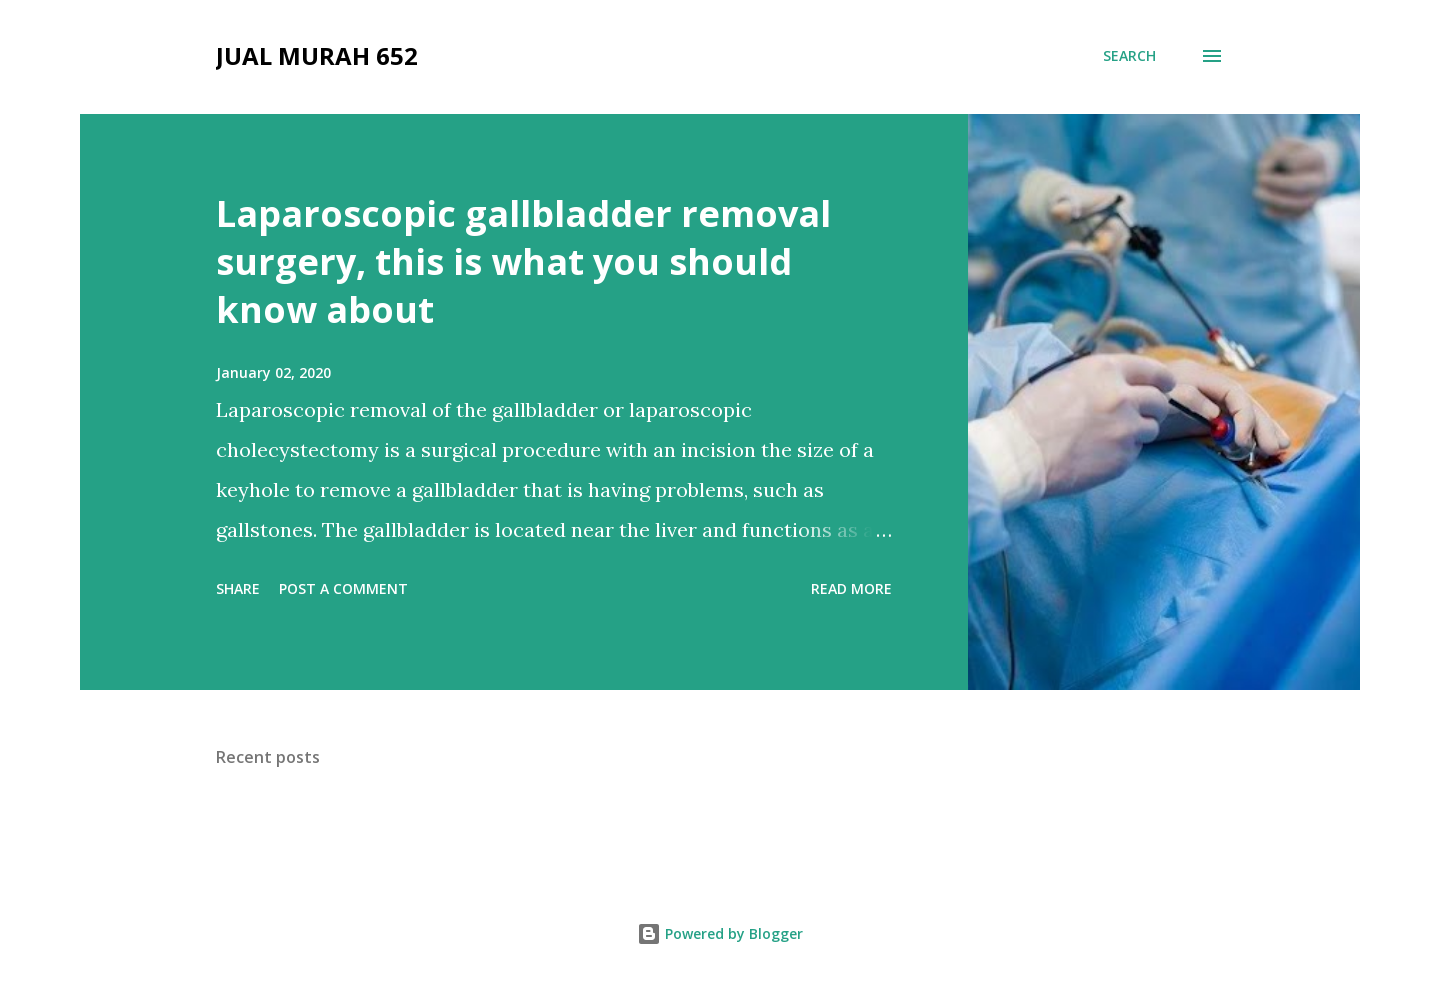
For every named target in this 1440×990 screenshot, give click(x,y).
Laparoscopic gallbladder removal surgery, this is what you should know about (523, 261)
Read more (851, 588)
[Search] (1129, 56)
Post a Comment (343, 588)
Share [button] (238, 588)
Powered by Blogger (720, 933)
